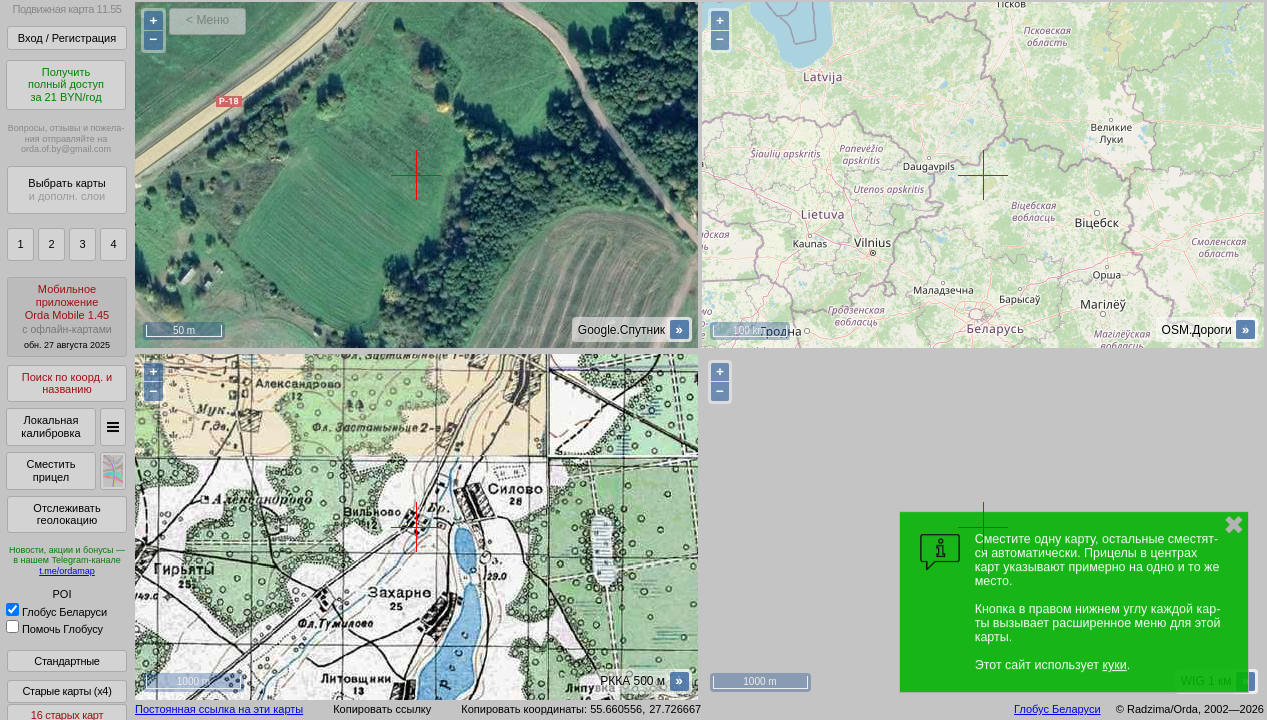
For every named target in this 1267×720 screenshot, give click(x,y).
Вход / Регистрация (67, 38)
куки (1114, 665)
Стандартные (66, 661)
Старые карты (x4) (66, 691)
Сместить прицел (50, 470)
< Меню (207, 20)
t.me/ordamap (67, 571)
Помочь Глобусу (54, 629)
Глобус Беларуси (56, 612)
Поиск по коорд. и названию (67, 383)
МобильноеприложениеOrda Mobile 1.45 (67, 316)
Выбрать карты (66, 189)
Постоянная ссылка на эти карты (219, 709)
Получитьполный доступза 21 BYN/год (66, 84)
